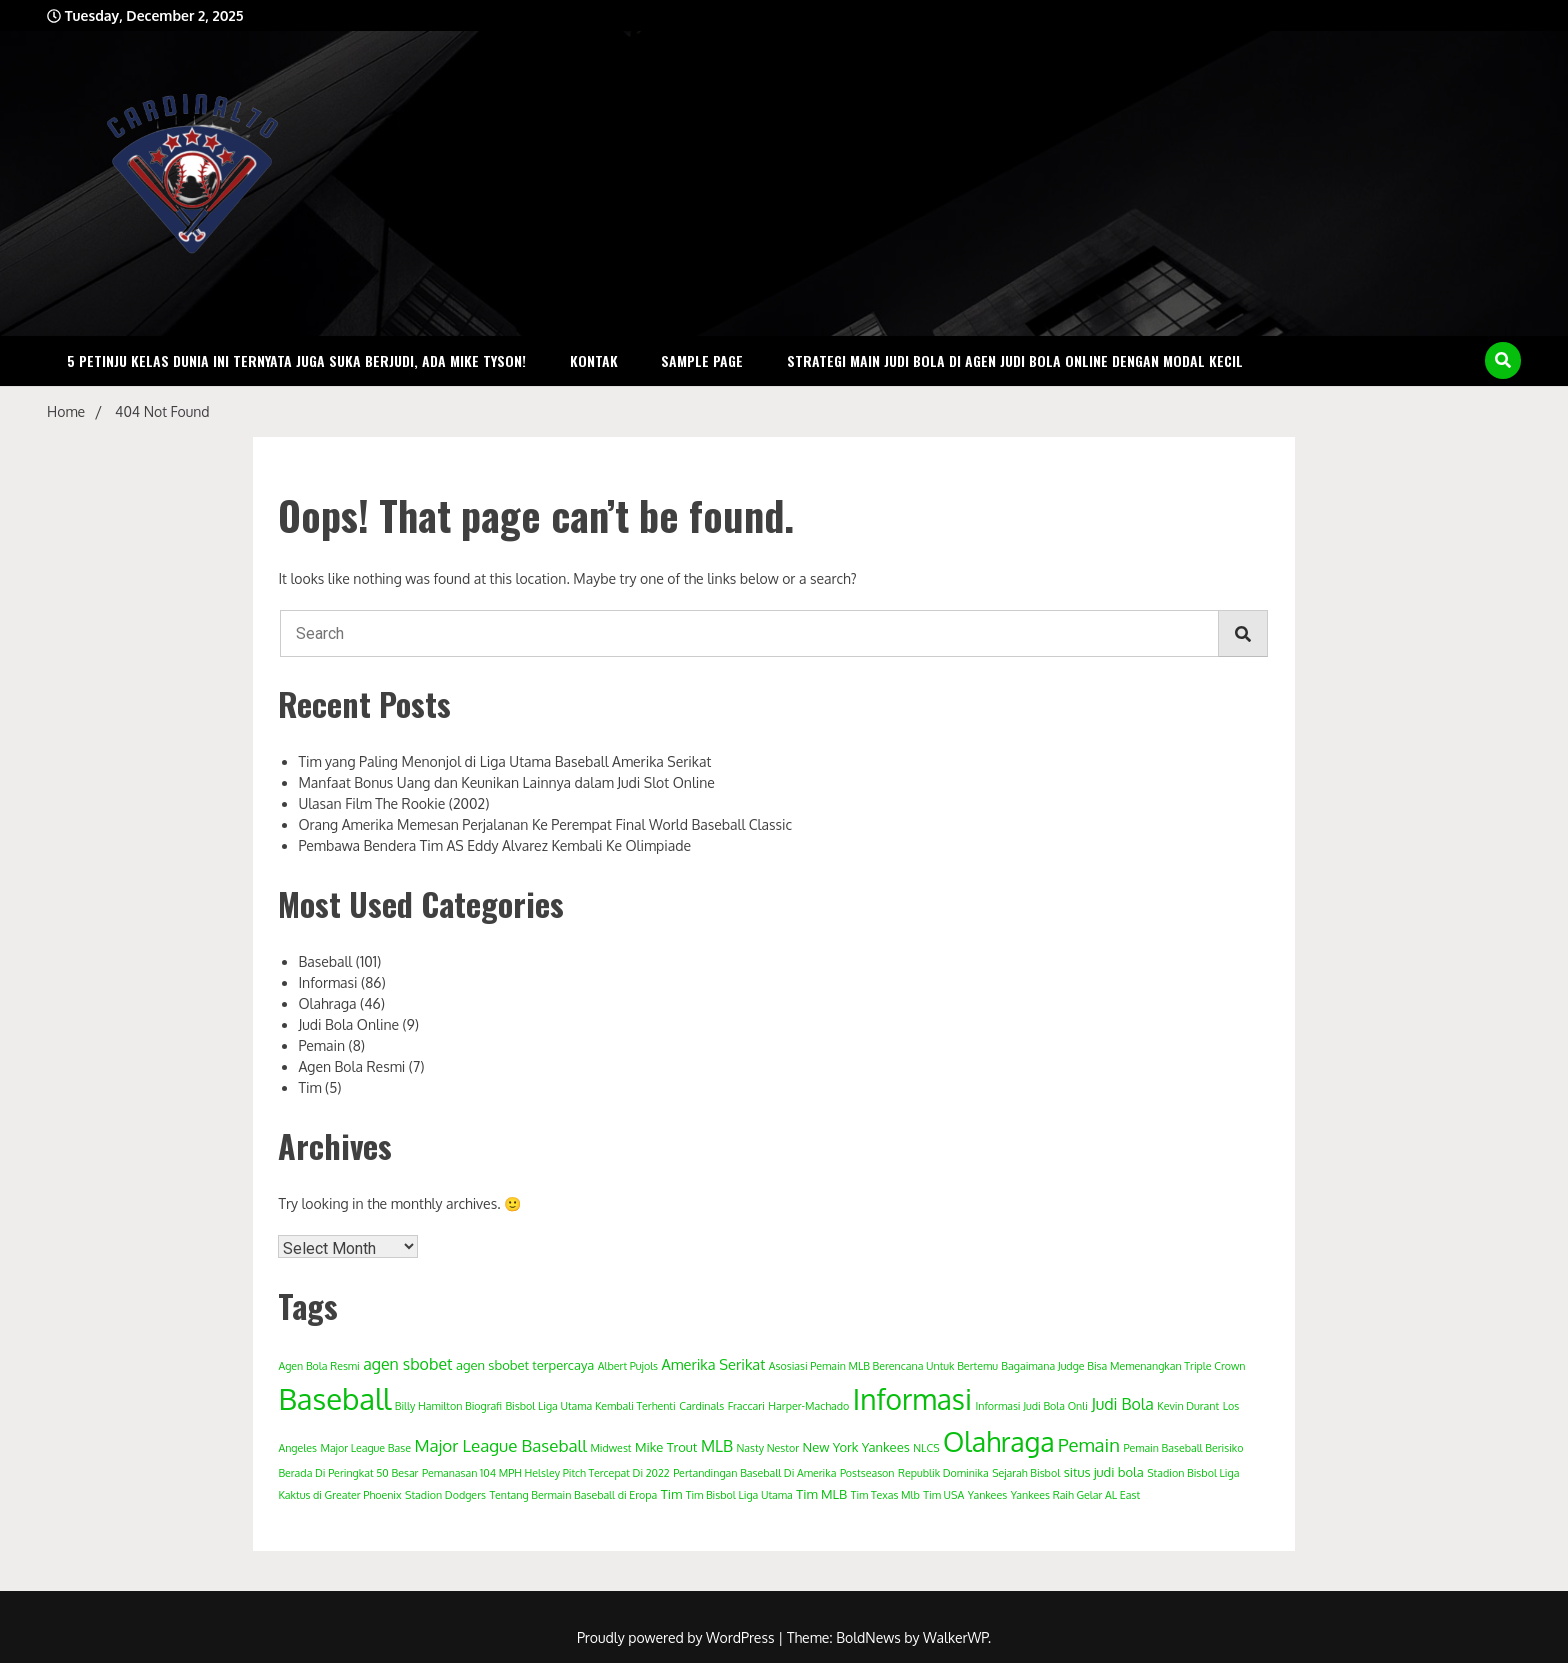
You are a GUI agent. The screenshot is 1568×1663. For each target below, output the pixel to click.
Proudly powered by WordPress (677, 1637)
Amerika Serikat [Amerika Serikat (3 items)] (714, 1364)
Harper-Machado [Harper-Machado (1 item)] (808, 1406)
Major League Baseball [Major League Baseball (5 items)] (500, 1445)
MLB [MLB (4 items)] (717, 1446)
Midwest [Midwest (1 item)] (610, 1448)
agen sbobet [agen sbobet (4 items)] (407, 1364)
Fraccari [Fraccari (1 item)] (746, 1406)
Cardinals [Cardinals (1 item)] (701, 1406)
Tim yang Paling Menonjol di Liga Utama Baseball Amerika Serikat (504, 761)
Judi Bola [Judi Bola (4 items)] (1122, 1404)
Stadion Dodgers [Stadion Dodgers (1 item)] (445, 1495)
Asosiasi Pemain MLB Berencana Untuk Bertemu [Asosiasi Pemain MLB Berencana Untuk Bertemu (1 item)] (883, 1366)
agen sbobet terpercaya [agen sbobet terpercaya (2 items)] (525, 1365)
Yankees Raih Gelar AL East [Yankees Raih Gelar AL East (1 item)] (1075, 1495)
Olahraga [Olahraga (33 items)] (999, 1441)
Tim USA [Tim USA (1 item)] (943, 1495)
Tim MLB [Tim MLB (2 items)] (821, 1494)
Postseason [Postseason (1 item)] (867, 1473)
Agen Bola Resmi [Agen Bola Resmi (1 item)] (318, 1366)
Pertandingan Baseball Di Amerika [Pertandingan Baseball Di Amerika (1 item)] (754, 1473)
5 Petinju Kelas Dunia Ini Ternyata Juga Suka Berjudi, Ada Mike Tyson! (296, 360)
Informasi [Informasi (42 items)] (912, 1399)
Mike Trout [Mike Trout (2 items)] (666, 1447)
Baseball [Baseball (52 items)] (334, 1398)
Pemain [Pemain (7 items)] (1089, 1444)
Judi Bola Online (348, 1024)
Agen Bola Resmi (351, 1066)
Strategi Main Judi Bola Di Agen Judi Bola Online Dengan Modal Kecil (1015, 360)
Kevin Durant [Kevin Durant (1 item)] (1188, 1406)
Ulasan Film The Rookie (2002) (393, 803)
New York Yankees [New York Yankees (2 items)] (856, 1447)
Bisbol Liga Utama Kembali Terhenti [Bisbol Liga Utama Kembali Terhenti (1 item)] (590, 1406)
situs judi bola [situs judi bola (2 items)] (1104, 1472)
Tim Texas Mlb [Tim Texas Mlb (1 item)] (885, 1495)
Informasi (327, 982)
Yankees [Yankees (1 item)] (987, 1495)
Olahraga (327, 1003)
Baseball (325, 961)
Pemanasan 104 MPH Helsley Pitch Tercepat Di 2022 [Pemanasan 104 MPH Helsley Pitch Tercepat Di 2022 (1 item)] (546, 1473)
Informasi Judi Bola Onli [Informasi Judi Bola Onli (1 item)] (1031, 1406)
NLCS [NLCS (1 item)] (926, 1448)
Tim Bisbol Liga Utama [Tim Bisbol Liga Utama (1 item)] (739, 1495)
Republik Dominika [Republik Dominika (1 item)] (943, 1473)
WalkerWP (955, 1637)
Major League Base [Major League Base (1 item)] (365, 1448)
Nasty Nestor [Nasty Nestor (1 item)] (767, 1448)
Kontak (594, 360)
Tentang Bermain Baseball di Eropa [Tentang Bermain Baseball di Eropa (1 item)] (573, 1495)
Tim (309, 1087)
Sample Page (702, 360)
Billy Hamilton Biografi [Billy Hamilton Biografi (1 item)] (448, 1406)
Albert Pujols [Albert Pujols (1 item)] (628, 1366)
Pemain (321, 1045)
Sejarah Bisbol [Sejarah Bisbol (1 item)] (1026, 1473)
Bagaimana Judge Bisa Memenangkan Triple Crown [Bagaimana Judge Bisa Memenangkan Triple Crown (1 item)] (1123, 1366)
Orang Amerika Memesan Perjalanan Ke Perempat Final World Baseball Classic (545, 824)
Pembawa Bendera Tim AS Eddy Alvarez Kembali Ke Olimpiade (494, 845)
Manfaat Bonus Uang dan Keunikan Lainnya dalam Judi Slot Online (506, 782)
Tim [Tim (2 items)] (672, 1494)
